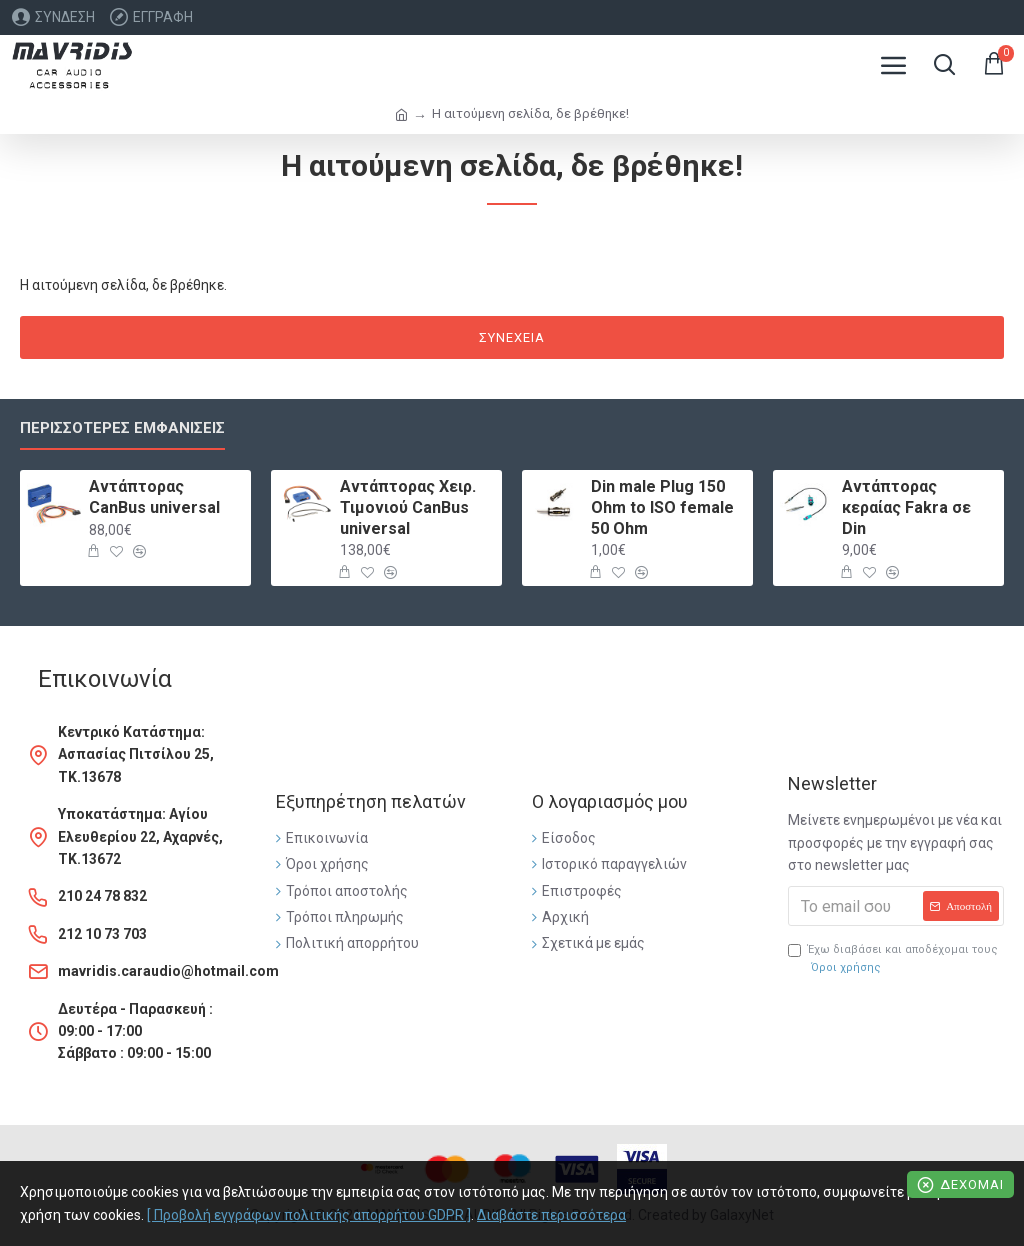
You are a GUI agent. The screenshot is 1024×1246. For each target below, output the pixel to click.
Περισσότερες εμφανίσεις (122, 428)
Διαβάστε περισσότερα (551, 1215)
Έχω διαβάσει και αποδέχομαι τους (893, 959)
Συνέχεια (512, 337)
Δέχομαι (972, 1184)
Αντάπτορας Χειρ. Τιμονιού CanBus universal (408, 507)
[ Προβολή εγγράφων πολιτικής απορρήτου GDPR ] (309, 1215)
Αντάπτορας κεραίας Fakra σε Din (906, 507)
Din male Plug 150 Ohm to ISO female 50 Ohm (662, 507)
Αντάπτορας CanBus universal (154, 497)
